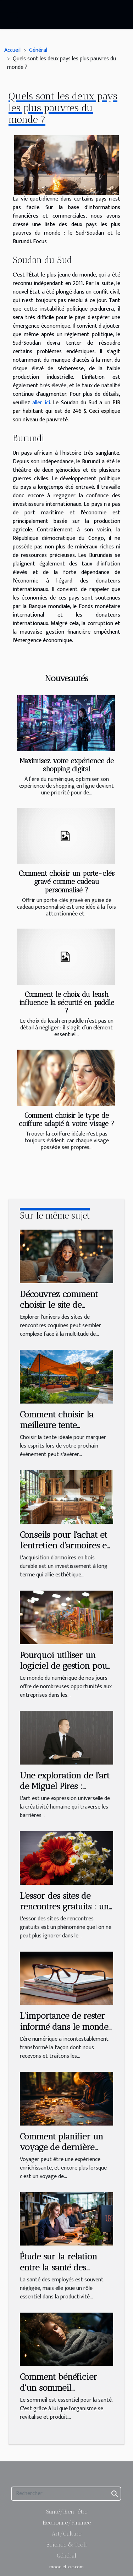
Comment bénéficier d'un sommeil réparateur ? (58, 2387)
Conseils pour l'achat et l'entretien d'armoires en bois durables (66, 1546)
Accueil (12, 50)
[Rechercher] (66, 2494)
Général (38, 50)
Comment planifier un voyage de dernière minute (61, 2147)
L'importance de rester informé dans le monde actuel (64, 2026)
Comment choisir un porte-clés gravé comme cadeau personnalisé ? (67, 881)
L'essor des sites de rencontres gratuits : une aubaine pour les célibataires (66, 1912)
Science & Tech (66, 2544)
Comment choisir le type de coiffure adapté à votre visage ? (66, 1119)
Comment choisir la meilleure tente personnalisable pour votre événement (60, 1430)
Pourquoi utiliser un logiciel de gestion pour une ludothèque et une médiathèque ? (65, 1671)
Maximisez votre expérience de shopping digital (67, 765)
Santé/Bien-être (66, 2511)
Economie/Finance (67, 2522)
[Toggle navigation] (14, 15)
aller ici (41, 403)
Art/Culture (66, 2533)
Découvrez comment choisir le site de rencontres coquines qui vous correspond (65, 1310)
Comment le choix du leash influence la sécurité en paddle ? (66, 1002)
